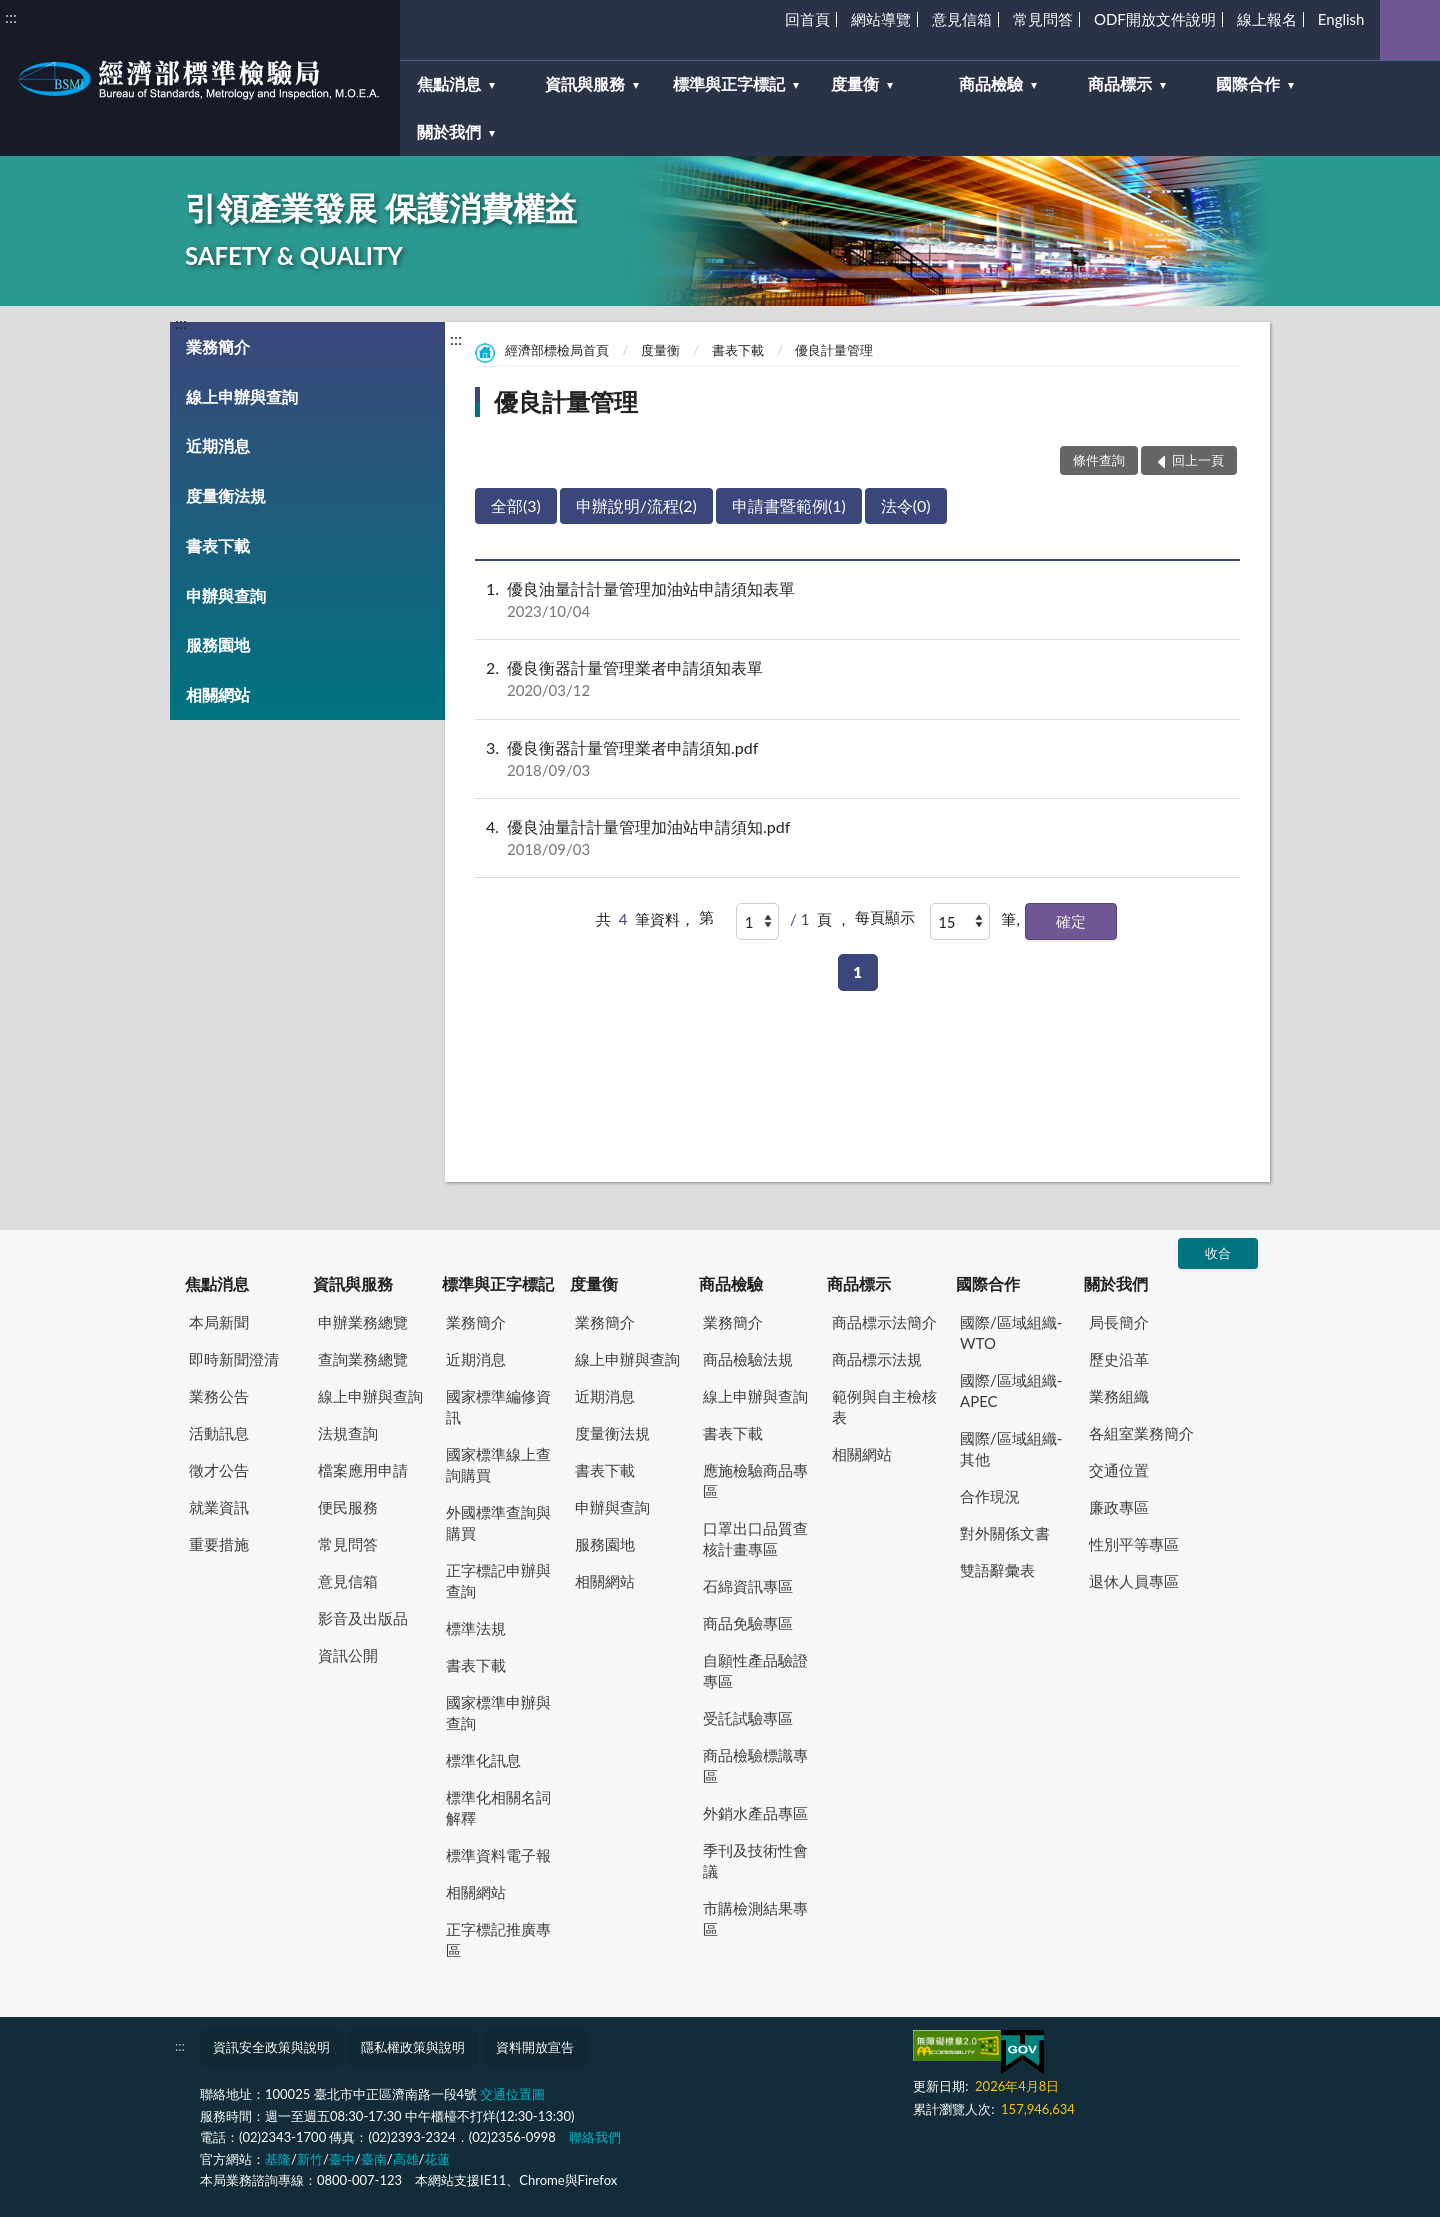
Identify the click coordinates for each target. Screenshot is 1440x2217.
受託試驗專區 (748, 1718)
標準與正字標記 (498, 1283)
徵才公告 (219, 1470)
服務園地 (218, 644)
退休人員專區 (1134, 1581)
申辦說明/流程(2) (636, 505)
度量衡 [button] (855, 83)
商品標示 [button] (1120, 83)
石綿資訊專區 (748, 1586)
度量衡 (660, 350)
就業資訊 (219, 1507)
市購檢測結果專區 (755, 1918)
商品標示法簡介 (884, 1322)
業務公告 (219, 1396)
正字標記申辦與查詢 (498, 1580)
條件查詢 (1099, 460)
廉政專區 (1119, 1507)
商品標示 (859, 1283)
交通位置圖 (512, 2094)
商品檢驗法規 (748, 1359)
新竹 (310, 2159)
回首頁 (807, 19)
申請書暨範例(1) (789, 505)
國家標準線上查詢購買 (498, 1464)
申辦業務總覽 (363, 1322)
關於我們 (1116, 1283)
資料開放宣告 (535, 2047)
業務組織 (1119, 1396)
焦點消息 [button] (449, 83)
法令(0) (906, 505)
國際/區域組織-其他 (1011, 1448)
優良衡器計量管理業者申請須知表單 (857, 679)
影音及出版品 (363, 1618)
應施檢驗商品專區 (755, 1480)
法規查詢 (348, 1433)
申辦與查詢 (226, 595)
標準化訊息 (483, 1760)
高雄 (406, 2159)
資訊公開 (348, 1655)
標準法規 (476, 1628)
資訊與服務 (353, 1283)
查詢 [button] (1410, 30)
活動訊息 (219, 1433)
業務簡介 (218, 346)
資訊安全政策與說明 (271, 2047)
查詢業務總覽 (363, 1359)
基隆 (278, 2159)
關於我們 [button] (449, 131)
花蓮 (437, 2159)
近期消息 (218, 445)
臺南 (374, 2159)
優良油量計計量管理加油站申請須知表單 (857, 600)
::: (11, 16)
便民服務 (348, 1507)
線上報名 (1267, 19)
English (1341, 19)
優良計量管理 (834, 350)
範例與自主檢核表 (884, 1406)
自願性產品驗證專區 (755, 1670)
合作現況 (990, 1496)
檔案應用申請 (363, 1470)
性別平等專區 (1134, 1544)
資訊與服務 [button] (585, 83)
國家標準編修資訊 (498, 1406)
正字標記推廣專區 (498, 1939)
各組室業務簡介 (1141, 1433)
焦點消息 (217, 1283)
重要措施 (219, 1544)
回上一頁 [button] (1198, 460)
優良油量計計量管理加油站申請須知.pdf (857, 838)
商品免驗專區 (748, 1623)
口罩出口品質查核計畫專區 (755, 1538)
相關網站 (218, 694)
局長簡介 (1119, 1322)
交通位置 (1119, 1470)
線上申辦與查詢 (242, 396)
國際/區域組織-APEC (1011, 1390)
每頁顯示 (885, 917)
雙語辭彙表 (997, 1570)
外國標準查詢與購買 (498, 1522)
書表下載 (218, 545)
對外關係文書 (1005, 1533)
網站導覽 (881, 19)
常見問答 (1043, 19)
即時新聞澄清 (234, 1359)
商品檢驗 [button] (991, 83)
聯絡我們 (595, 2137)
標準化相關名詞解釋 (498, 1807)
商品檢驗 (731, 1283)
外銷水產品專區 (755, 1813)
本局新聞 (219, 1322)
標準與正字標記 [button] (729, 83)
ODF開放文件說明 (1155, 19)
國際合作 (988, 1283)
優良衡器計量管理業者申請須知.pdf (857, 759)
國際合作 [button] (1248, 83)
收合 (1218, 1253)
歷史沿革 (1119, 1359)
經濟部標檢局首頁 (557, 350)
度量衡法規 (226, 495)
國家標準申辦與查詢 (498, 1712)
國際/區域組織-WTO (1011, 1332)
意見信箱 (962, 19)
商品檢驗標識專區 (755, 1765)
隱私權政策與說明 (413, 2047)
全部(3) (516, 505)
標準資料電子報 (498, 1855)
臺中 (342, 2159)
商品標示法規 (877, 1359)
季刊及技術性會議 (755, 1860)
